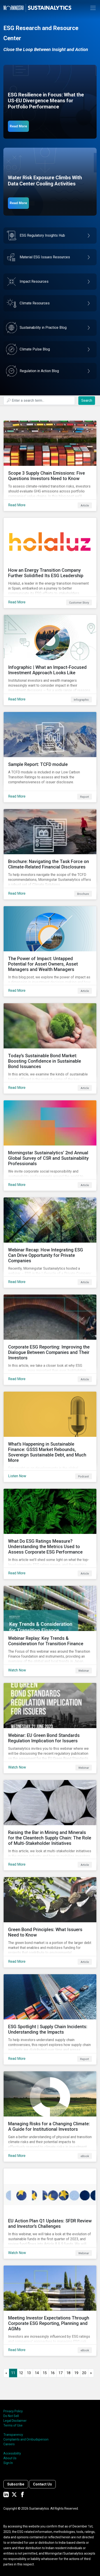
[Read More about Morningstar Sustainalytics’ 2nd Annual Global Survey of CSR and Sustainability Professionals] (50, 1145)
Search (86, 400)
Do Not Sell (11, 2416)
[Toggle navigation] (93, 8)
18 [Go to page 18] (68, 2373)
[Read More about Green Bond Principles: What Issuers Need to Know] (50, 1922)
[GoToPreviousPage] (6, 2373)
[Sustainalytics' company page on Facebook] (22, 2494)
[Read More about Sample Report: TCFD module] (50, 757)
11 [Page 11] (13, 2373)
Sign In (8, 2463)
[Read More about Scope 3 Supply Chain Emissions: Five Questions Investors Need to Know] (50, 466)
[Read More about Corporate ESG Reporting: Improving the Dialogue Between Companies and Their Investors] (50, 1340)
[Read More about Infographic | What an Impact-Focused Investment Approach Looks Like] (50, 660)
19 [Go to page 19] (76, 2373)
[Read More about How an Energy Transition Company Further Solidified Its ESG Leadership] (50, 563)
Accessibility (12, 2453)
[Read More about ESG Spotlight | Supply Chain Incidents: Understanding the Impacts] (50, 2019)
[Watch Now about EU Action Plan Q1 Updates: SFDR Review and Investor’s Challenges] (50, 2213)
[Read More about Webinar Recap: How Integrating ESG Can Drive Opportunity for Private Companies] (50, 1242)
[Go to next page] (91, 2373)
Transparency (13, 2434)
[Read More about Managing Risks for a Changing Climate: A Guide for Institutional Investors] (50, 2116)
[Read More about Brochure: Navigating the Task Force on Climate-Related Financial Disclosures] (50, 854)
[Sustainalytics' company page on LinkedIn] (6, 2494)
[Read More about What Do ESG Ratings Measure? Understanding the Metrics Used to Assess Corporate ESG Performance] (50, 1534)
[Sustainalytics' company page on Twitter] (14, 2494)
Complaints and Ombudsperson (26, 2439)
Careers (9, 2444)
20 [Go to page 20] (84, 2373)
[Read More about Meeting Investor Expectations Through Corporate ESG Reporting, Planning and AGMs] (50, 2311)
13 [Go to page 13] (29, 2373)
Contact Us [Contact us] (42, 2484)
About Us (9, 2458)
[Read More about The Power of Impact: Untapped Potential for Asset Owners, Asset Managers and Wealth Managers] (50, 951)
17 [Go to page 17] (60, 2373)
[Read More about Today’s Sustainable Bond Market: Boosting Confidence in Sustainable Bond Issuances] (50, 1048)
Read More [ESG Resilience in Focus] (18, 126)
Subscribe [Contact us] (15, 2484)
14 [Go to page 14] (37, 2373)
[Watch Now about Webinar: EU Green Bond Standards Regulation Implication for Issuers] (50, 1728)
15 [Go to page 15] (45, 2373)
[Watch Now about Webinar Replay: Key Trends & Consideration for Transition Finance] (50, 1631)
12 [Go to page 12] (21, 2373)
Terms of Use (13, 2425)
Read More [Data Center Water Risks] (18, 203)
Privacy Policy (13, 2411)
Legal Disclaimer (15, 2420)
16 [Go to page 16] (53, 2373)
